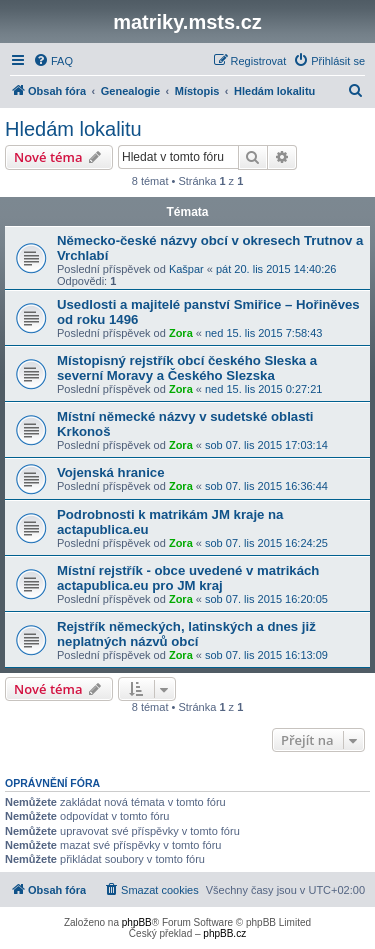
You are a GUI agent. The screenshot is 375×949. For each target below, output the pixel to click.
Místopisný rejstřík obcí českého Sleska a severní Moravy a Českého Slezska (187, 368)
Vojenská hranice (111, 472)
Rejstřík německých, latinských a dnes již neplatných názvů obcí (186, 634)
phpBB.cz (224, 933)
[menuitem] (53, 61)
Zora (181, 333)
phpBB (137, 922)
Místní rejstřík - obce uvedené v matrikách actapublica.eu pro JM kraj (188, 578)
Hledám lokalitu (73, 129)
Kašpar (186, 269)
